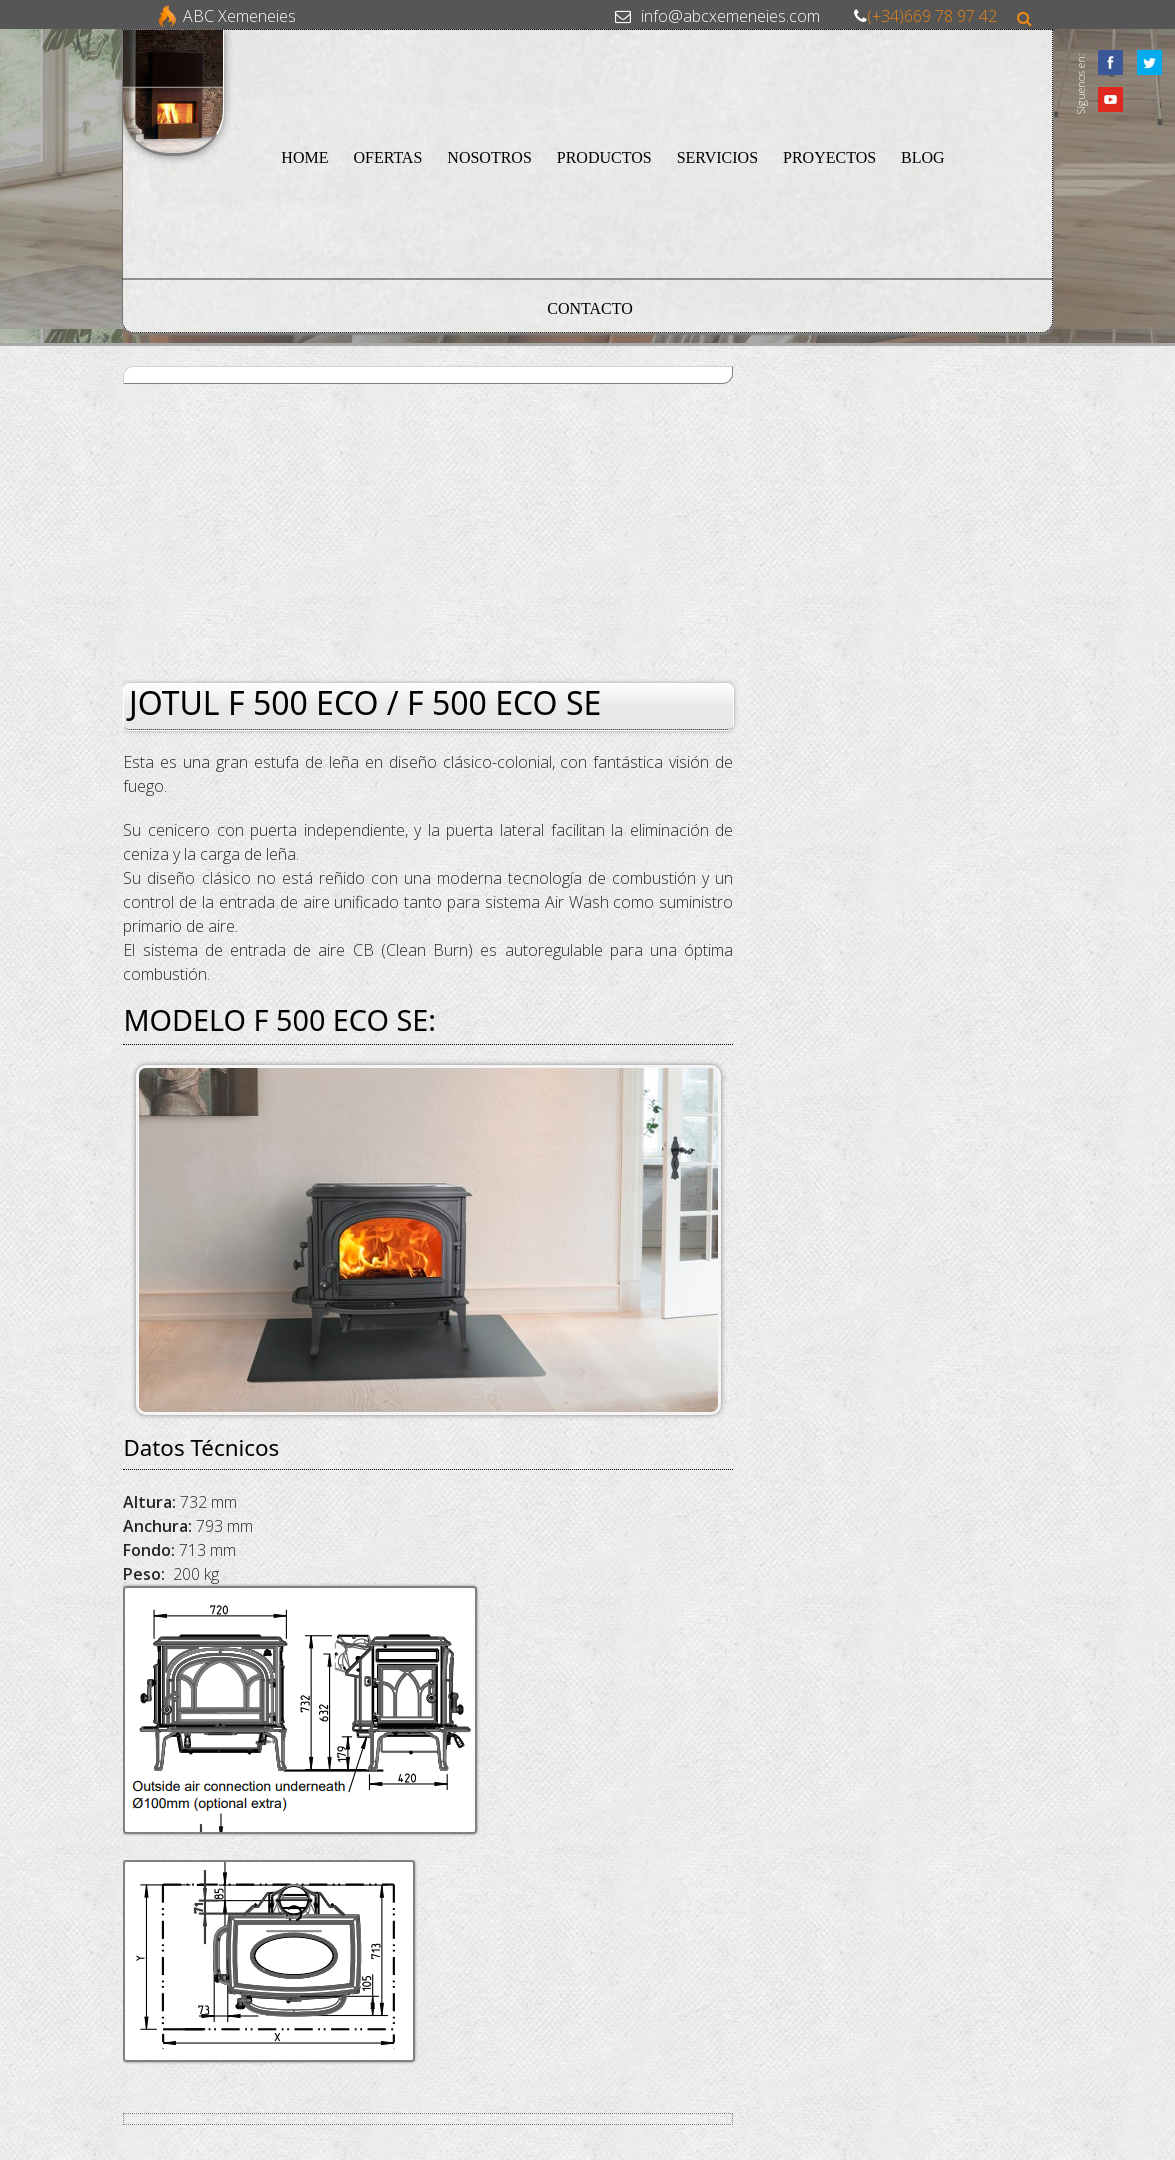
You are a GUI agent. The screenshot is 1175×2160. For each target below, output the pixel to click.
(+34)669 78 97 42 (932, 16)
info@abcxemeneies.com (730, 16)
